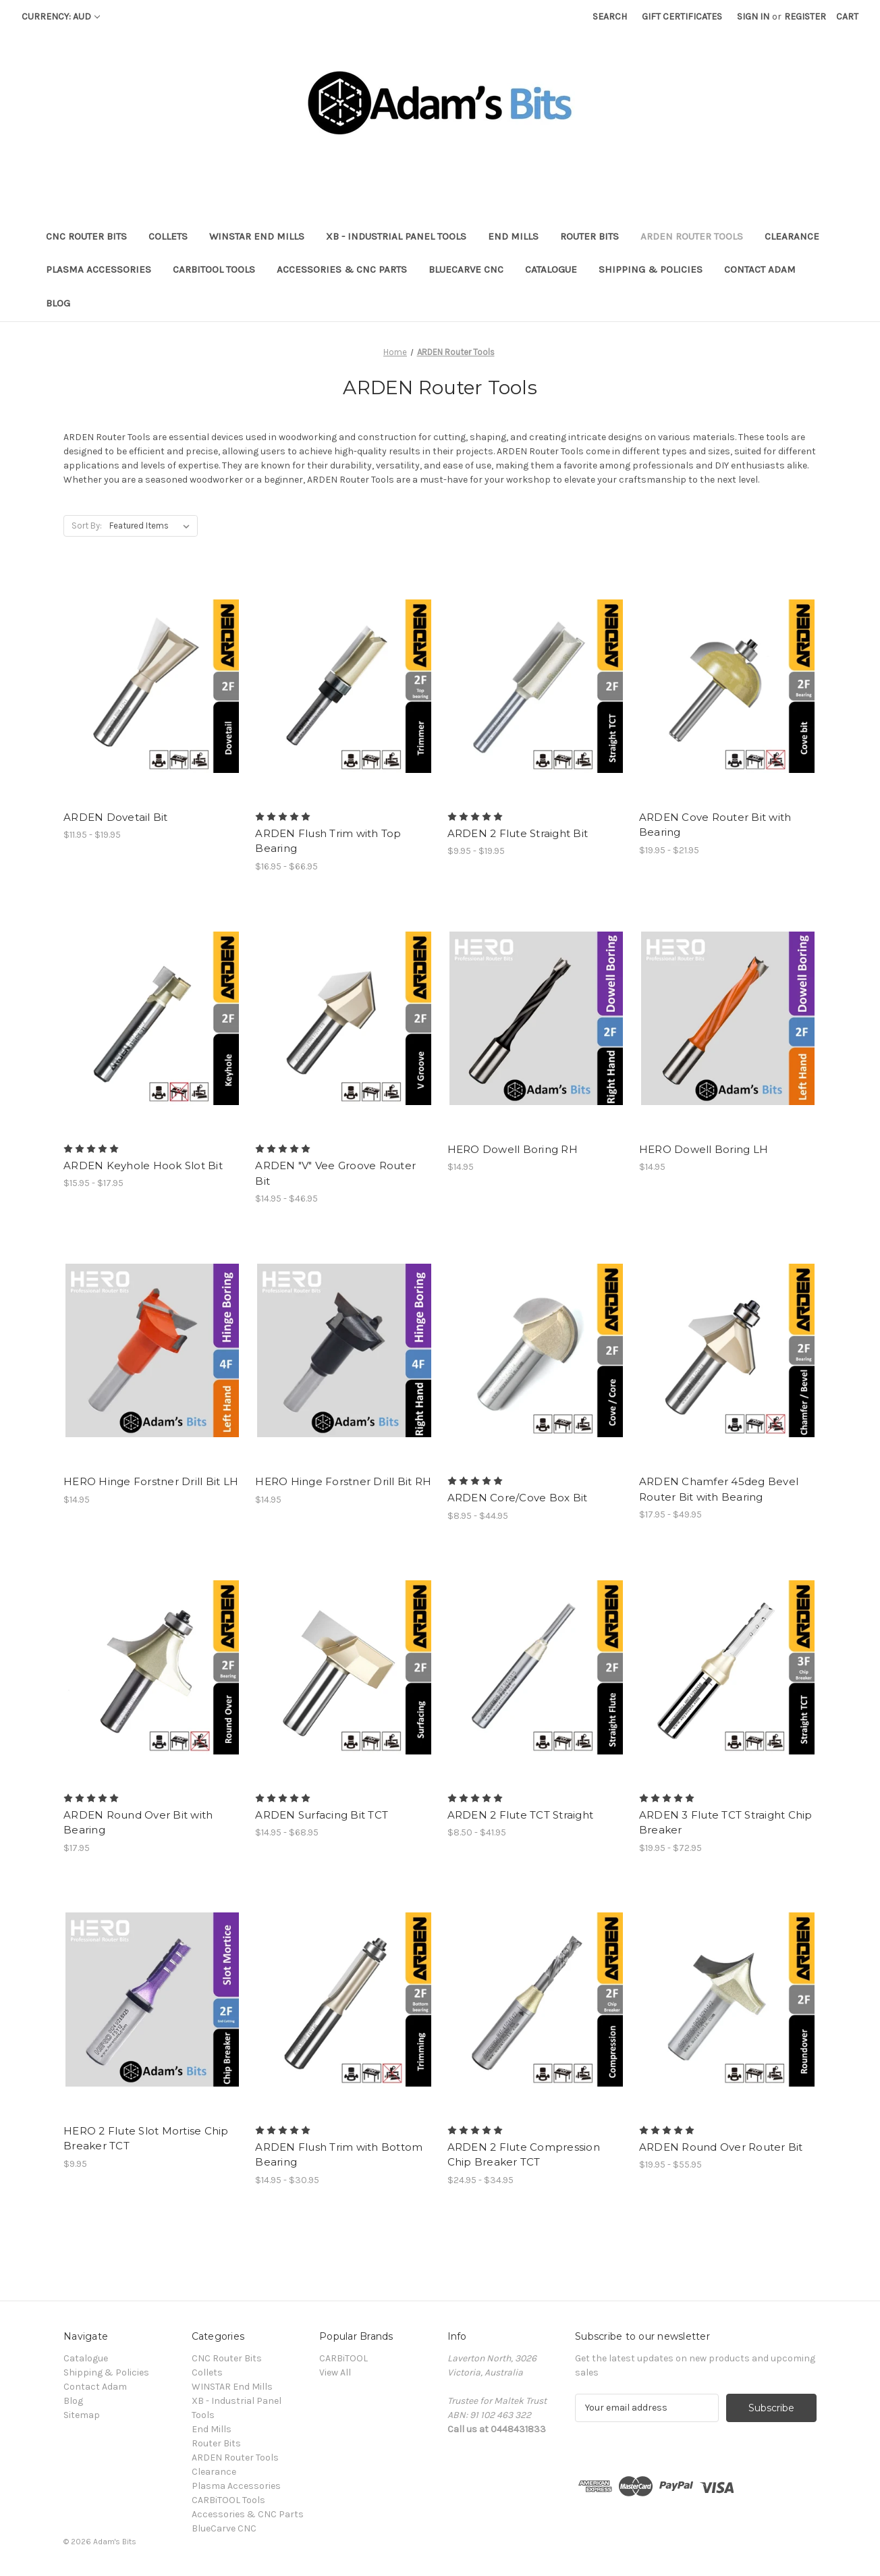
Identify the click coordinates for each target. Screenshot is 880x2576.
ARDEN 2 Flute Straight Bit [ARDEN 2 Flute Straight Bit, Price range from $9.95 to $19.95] (517, 833)
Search (610, 16)
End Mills (513, 236)
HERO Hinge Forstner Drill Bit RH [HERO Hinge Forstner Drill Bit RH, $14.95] (343, 1481)
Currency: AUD (61, 16)
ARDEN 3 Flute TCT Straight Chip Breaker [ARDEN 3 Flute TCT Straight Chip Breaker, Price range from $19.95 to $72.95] (726, 1822)
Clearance (792, 236)
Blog (58, 303)
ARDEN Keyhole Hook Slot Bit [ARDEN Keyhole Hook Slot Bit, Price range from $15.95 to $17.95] (143, 1165)
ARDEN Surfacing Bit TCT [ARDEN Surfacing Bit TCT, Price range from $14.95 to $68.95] (321, 1814)
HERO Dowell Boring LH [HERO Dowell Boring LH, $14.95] (703, 1149)
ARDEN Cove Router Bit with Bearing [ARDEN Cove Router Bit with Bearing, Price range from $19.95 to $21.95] (715, 825)
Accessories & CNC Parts (342, 269)
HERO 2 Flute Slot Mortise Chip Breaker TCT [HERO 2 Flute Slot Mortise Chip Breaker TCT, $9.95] (146, 2138)
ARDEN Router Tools (691, 236)
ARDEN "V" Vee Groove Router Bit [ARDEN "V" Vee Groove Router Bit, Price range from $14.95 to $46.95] (335, 1173)
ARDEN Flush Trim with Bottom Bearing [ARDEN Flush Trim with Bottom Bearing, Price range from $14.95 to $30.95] (338, 2155)
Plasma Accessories (98, 269)
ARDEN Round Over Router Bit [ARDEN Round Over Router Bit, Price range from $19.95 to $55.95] (721, 2147)
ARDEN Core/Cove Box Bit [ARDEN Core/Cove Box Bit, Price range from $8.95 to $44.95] (517, 1497)
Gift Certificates (682, 16)
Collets (168, 236)
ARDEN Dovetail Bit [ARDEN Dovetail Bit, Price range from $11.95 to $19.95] (115, 817)
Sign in (753, 16)
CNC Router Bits (86, 236)
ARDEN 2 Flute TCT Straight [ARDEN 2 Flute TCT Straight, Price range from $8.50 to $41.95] (520, 1814)
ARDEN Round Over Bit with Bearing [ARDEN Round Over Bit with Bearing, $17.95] (138, 1822)
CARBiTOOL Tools (214, 269)
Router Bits (589, 236)
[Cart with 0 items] (847, 16)
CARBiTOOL (343, 2358)
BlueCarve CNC (466, 269)
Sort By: (87, 525)
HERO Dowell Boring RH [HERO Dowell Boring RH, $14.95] (512, 1149)
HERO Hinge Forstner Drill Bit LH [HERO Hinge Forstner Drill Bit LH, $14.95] (150, 1481)
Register (805, 16)
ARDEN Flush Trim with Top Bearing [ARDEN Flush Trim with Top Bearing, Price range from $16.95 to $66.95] (328, 841)
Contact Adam (760, 269)
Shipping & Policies (651, 269)
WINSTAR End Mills (256, 236)
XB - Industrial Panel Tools (396, 236)
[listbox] (152, 526)
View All (335, 2372)
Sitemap (81, 2415)
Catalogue (551, 269)
